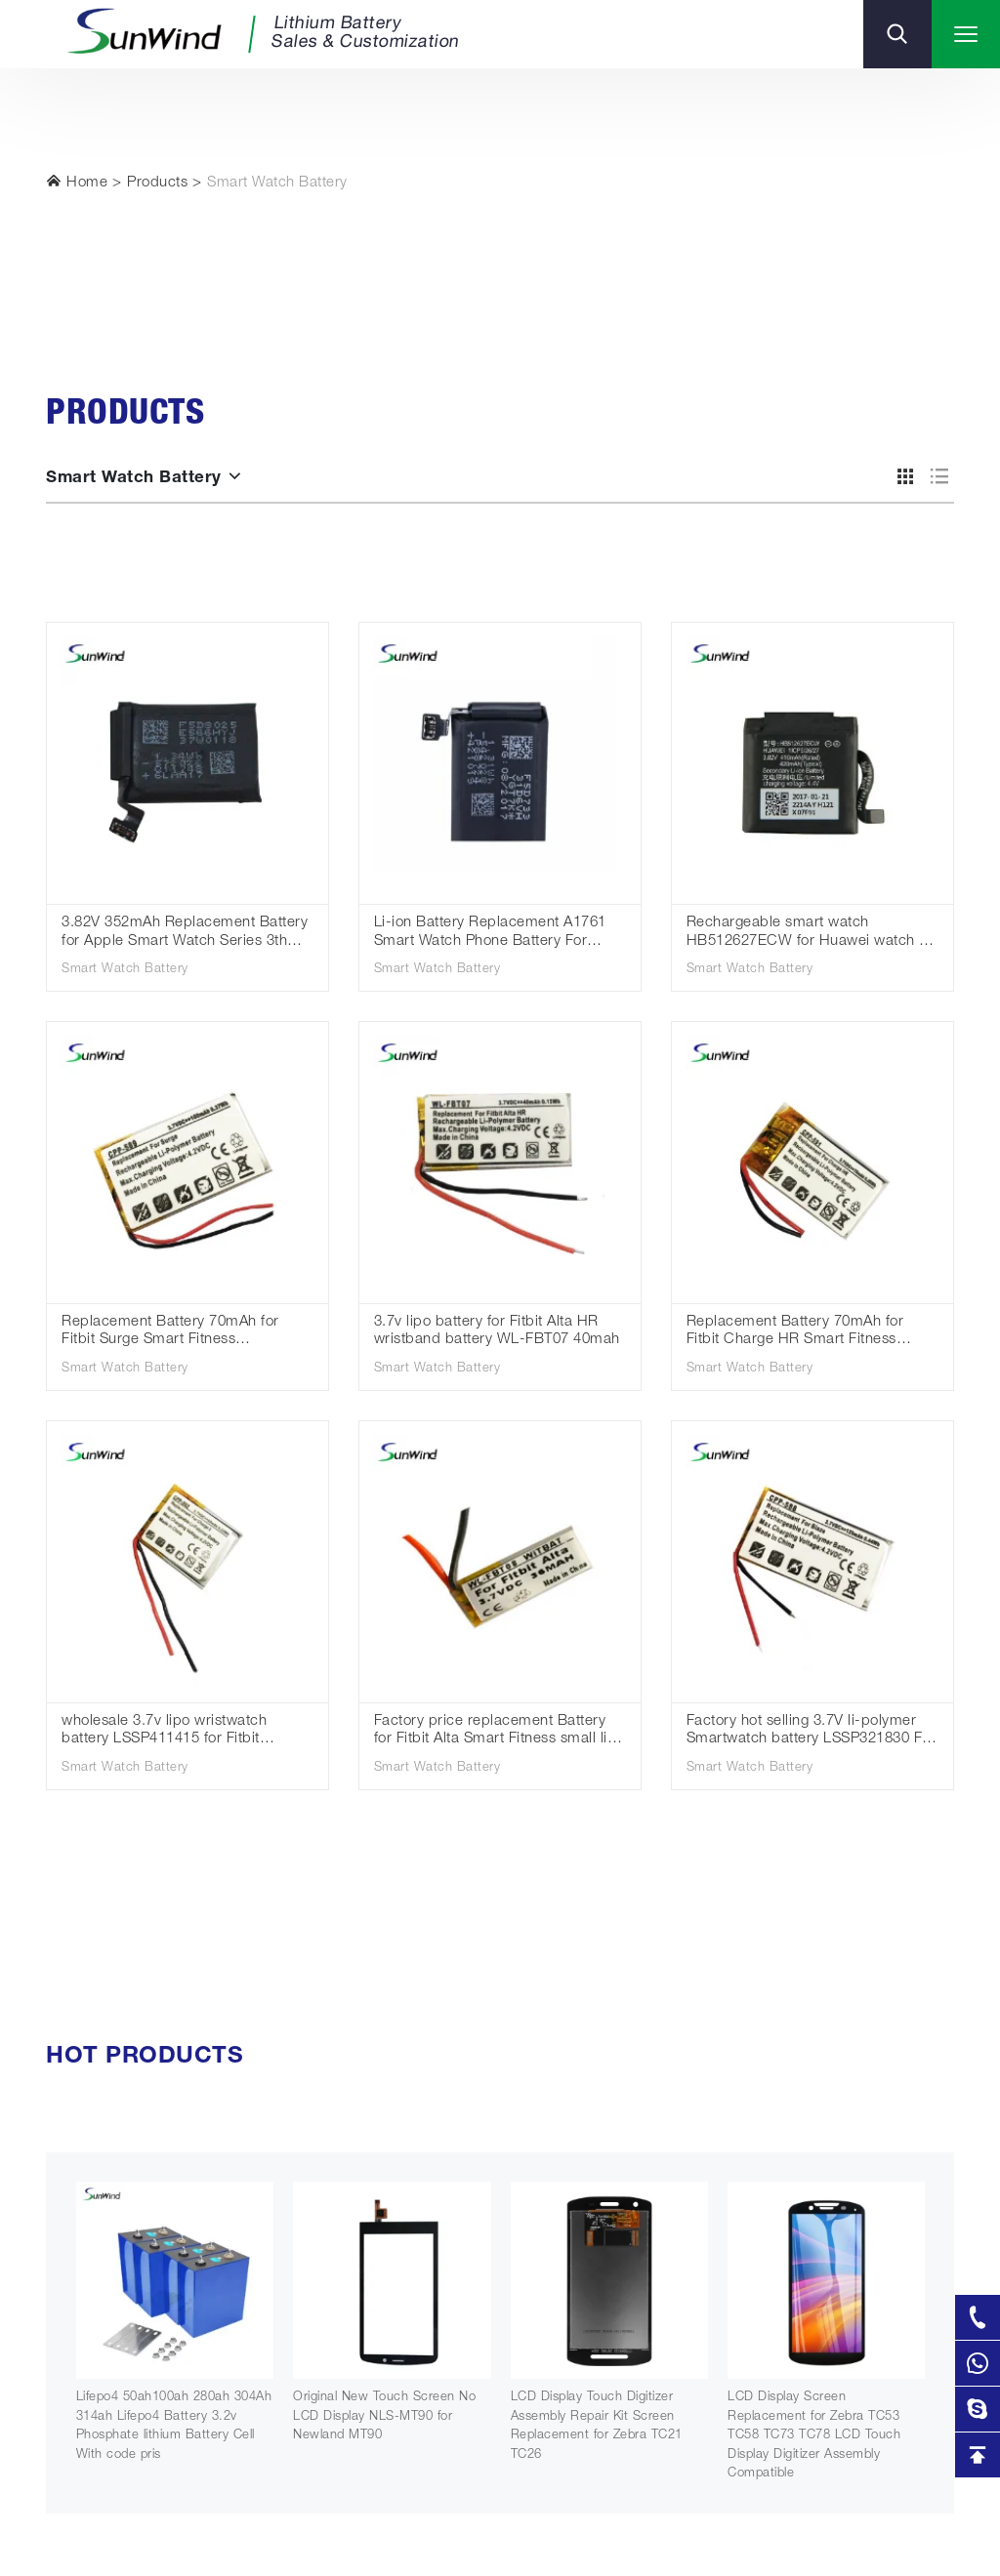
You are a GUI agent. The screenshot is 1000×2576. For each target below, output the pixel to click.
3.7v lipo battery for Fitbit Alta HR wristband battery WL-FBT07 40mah (497, 1331)
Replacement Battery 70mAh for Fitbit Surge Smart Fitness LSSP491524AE (170, 1333)
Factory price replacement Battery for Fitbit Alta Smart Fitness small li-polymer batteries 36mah (494, 1732)
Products (157, 183)
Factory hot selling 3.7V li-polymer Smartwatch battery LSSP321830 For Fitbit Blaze (812, 1732)
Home (76, 181)
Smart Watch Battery (277, 183)
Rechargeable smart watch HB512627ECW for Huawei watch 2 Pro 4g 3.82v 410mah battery (807, 934)
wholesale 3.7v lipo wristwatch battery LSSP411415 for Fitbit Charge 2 (164, 1732)
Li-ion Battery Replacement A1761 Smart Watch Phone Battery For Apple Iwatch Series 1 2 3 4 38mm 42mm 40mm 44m (490, 934)
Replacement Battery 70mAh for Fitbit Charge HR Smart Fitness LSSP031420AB (795, 1333)
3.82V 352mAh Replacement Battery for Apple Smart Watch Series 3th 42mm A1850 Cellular (185, 934)
